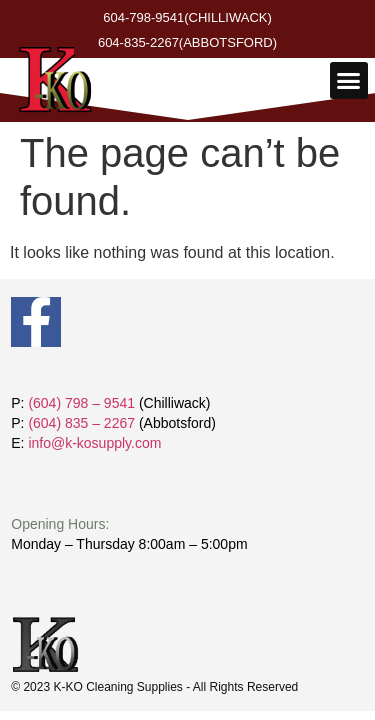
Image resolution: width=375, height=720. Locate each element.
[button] (349, 81)
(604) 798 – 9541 (81, 403)
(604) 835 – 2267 (81, 423)
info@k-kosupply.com (94, 443)
